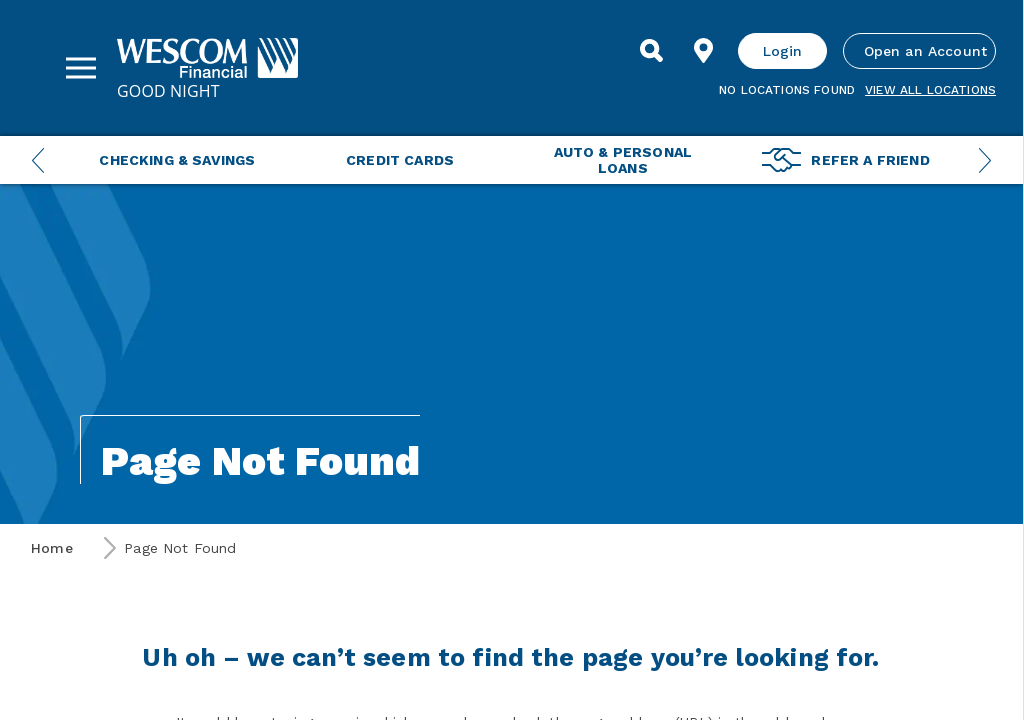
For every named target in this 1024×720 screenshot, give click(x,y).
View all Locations (930, 90)
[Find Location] (704, 51)
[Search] (652, 51)
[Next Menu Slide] (985, 160)
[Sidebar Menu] (81, 68)
